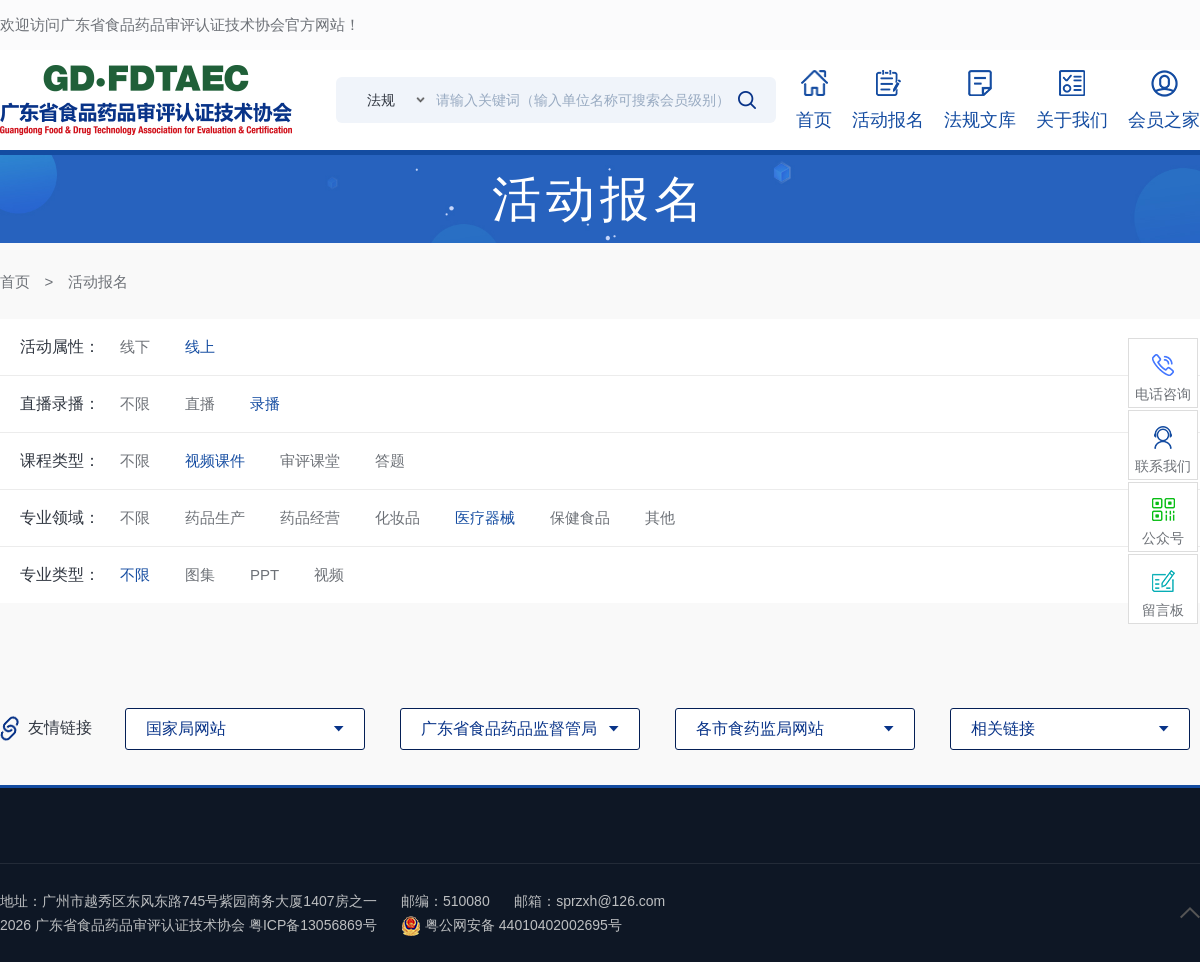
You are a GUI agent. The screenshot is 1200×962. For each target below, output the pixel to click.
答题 (390, 460)
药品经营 (310, 517)
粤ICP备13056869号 (313, 925)
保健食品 (580, 517)
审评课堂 (310, 460)
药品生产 (215, 517)
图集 (200, 574)
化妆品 (397, 517)
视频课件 (215, 460)
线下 (135, 346)
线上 (200, 346)
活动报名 (98, 281)
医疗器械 (485, 517)
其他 (660, 517)
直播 (200, 403)
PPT (264, 574)
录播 (265, 403)
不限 (135, 403)
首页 (15, 281)
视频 (329, 574)
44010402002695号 (560, 925)
